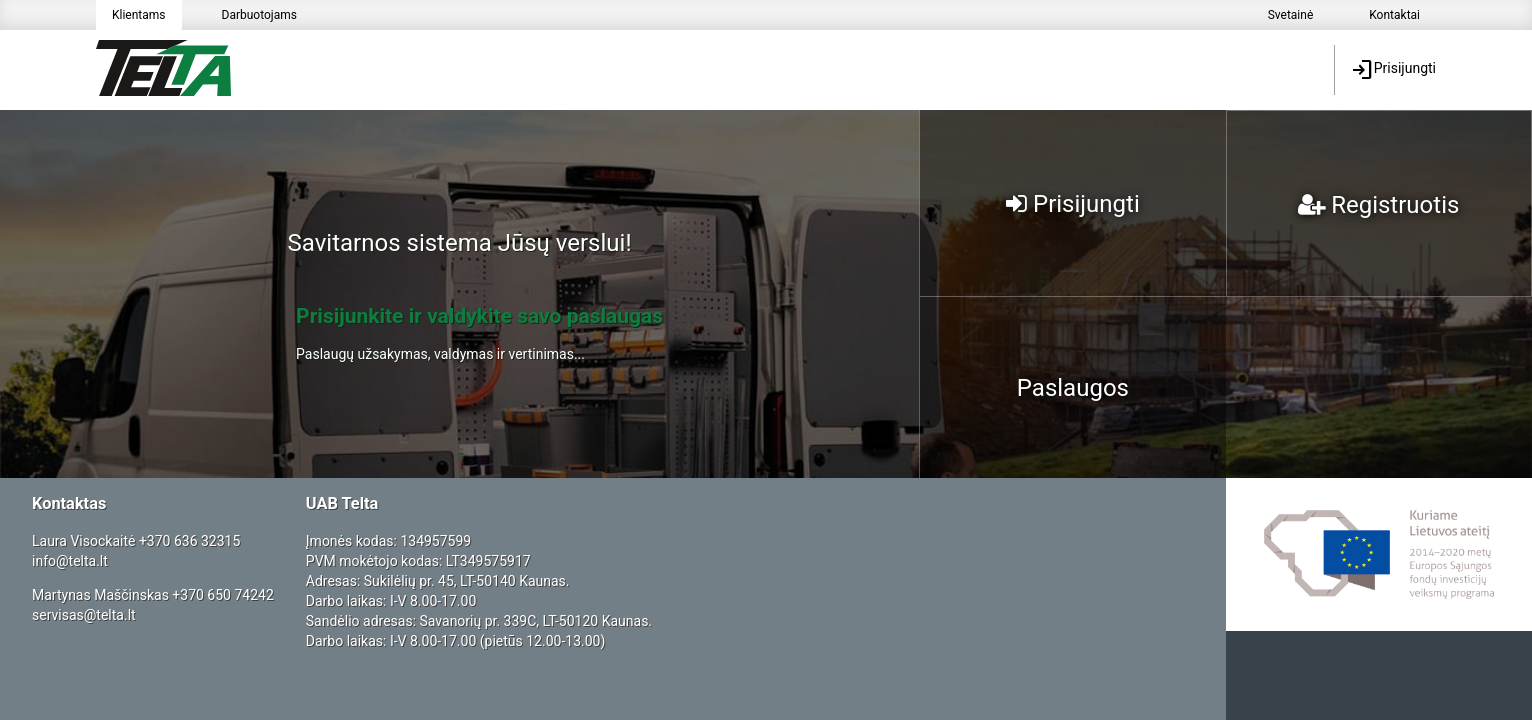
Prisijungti (1393, 70)
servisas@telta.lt (84, 615)
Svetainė (1291, 15)
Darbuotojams (259, 15)
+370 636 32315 (189, 541)
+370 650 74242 (222, 595)
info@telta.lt (70, 561)
